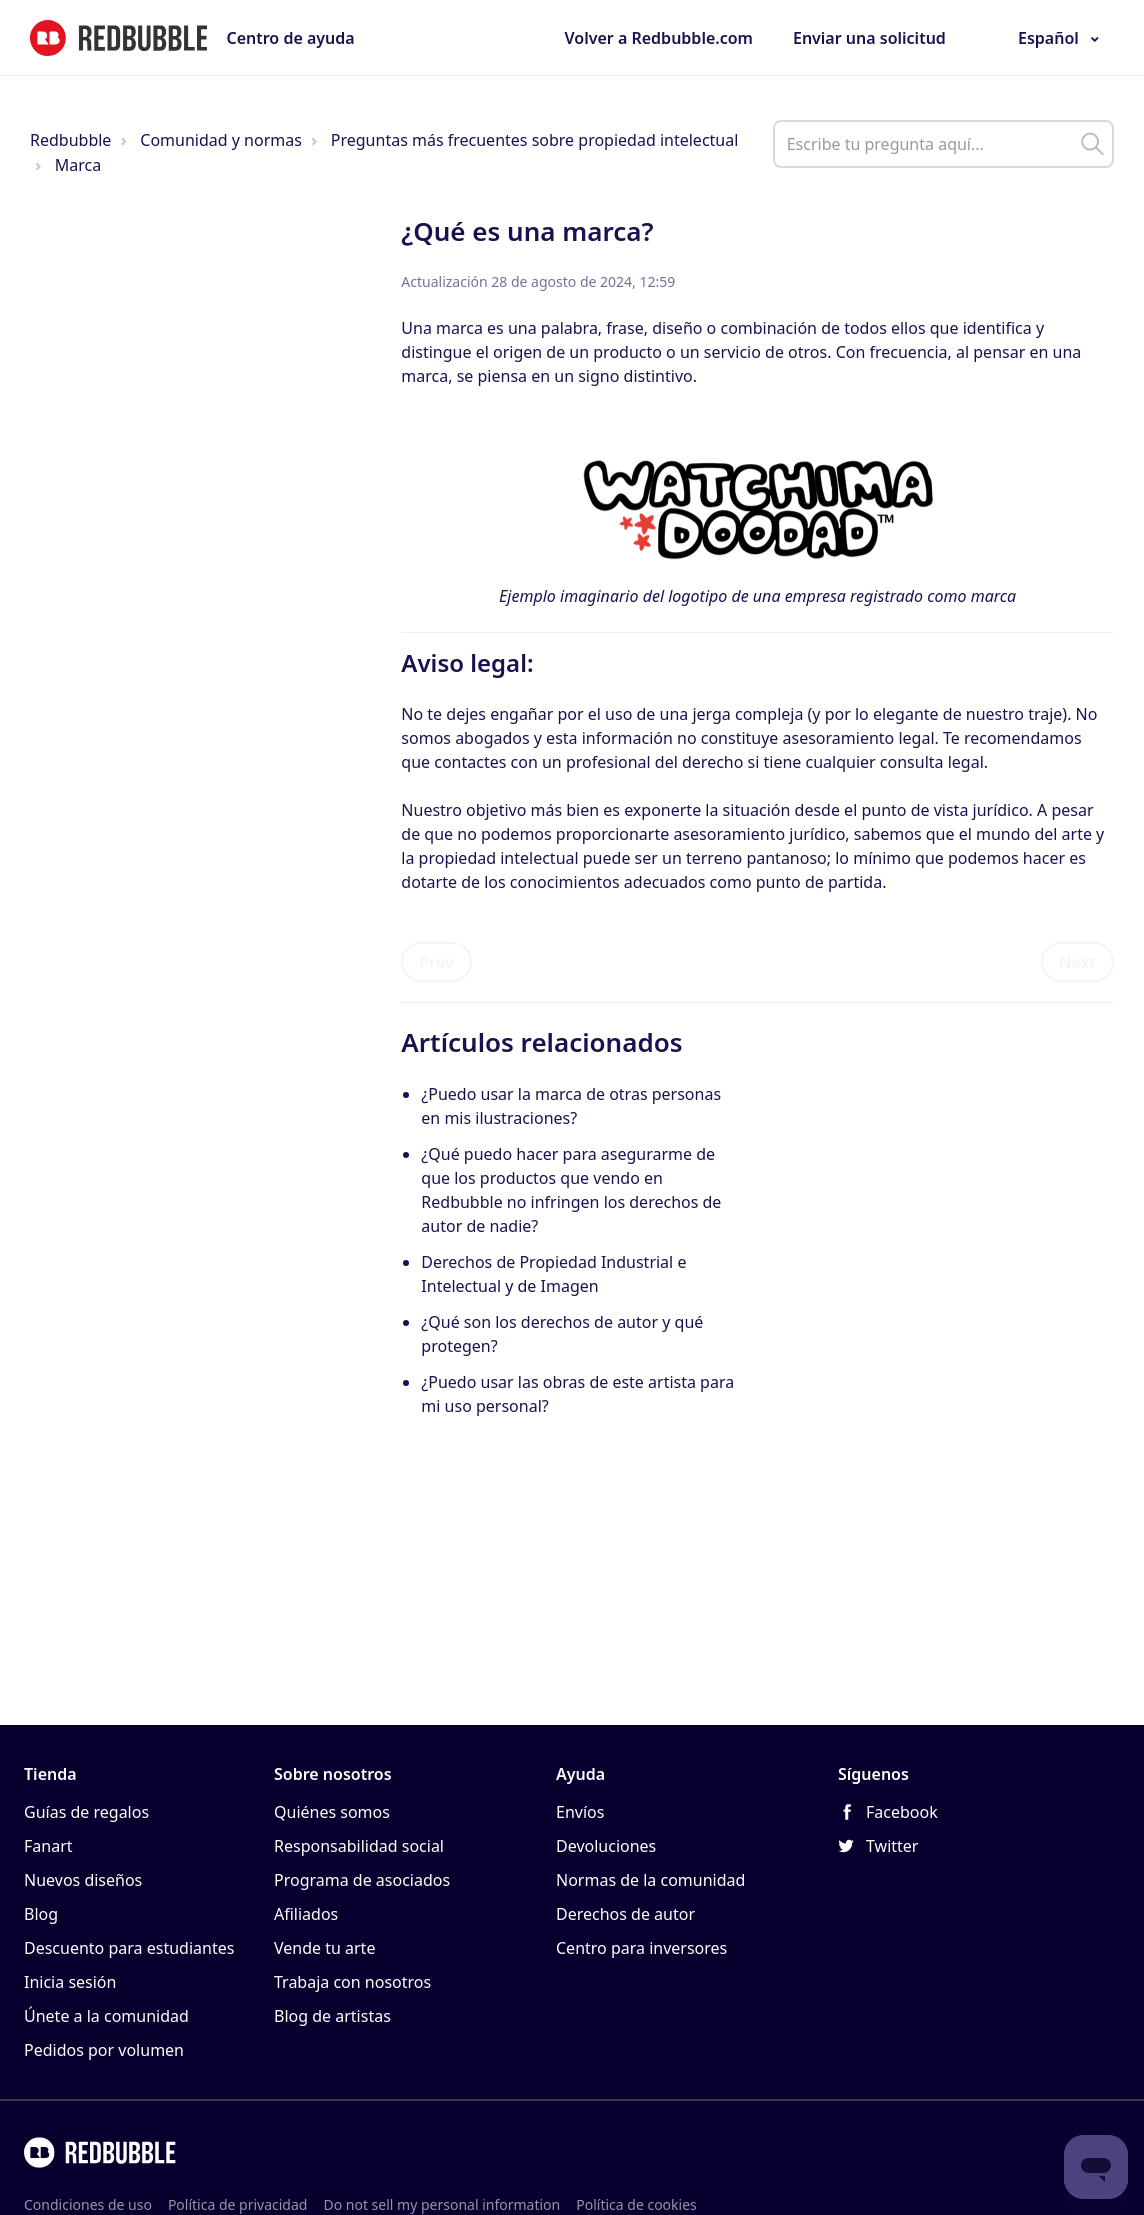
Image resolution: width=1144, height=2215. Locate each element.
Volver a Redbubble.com (659, 38)
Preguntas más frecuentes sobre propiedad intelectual (535, 140)
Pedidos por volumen (104, 2050)
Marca (78, 165)
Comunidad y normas (221, 140)
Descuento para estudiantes (129, 1948)
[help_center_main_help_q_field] (943, 144)
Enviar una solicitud (869, 38)
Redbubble (70, 140)
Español (1048, 38)
